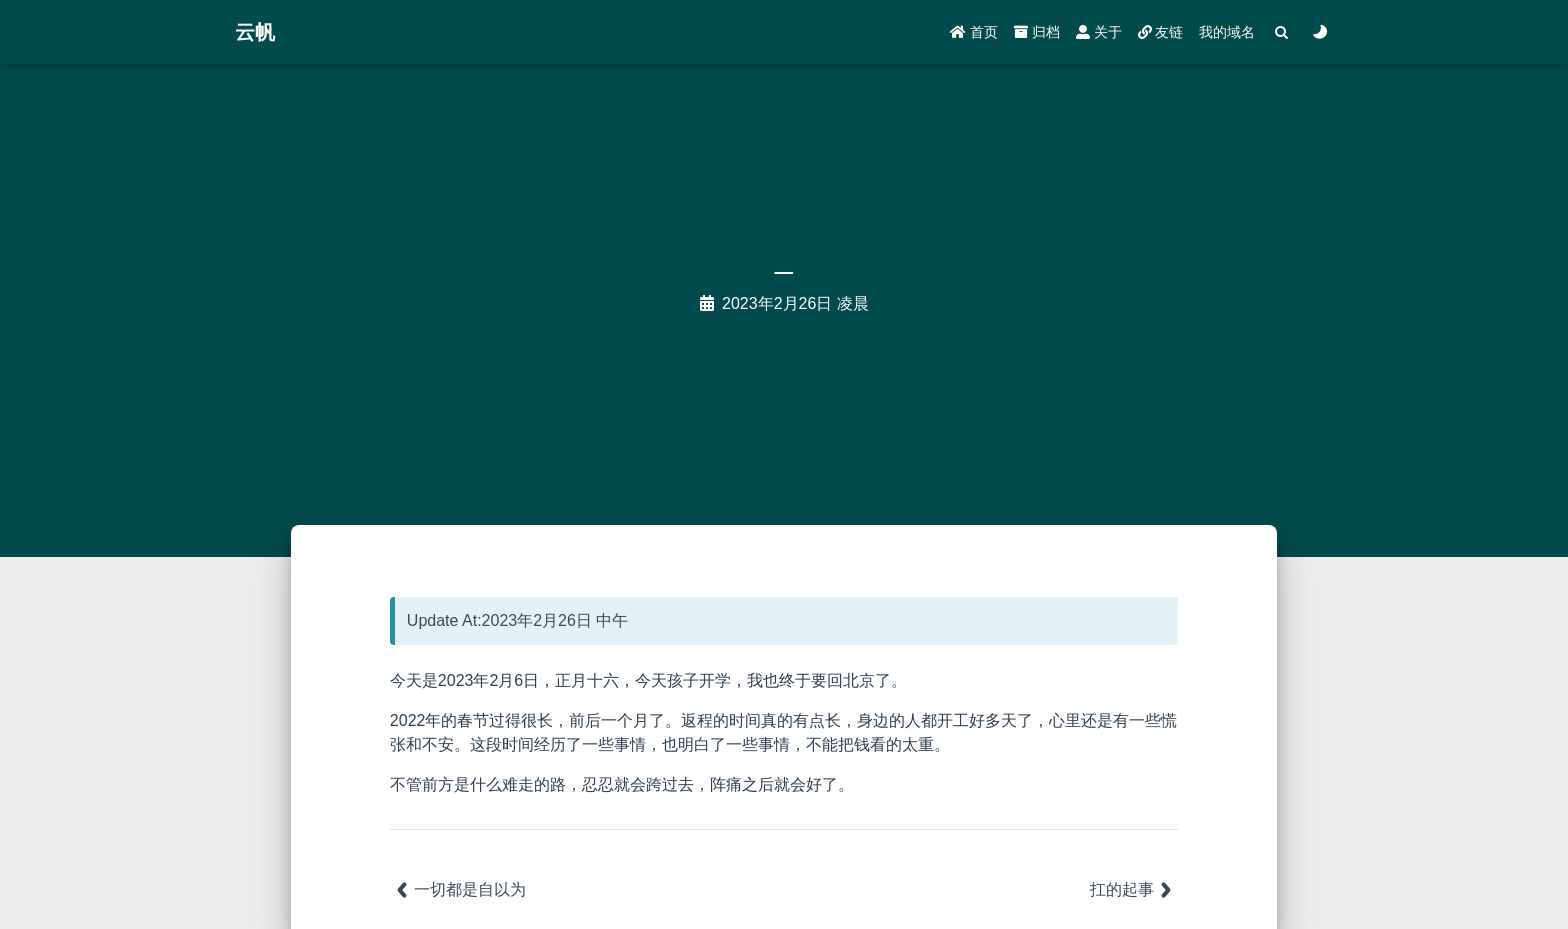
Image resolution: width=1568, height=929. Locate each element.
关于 (1099, 32)
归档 (1037, 32)
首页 (974, 32)
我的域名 (1227, 32)
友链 (1161, 32)
